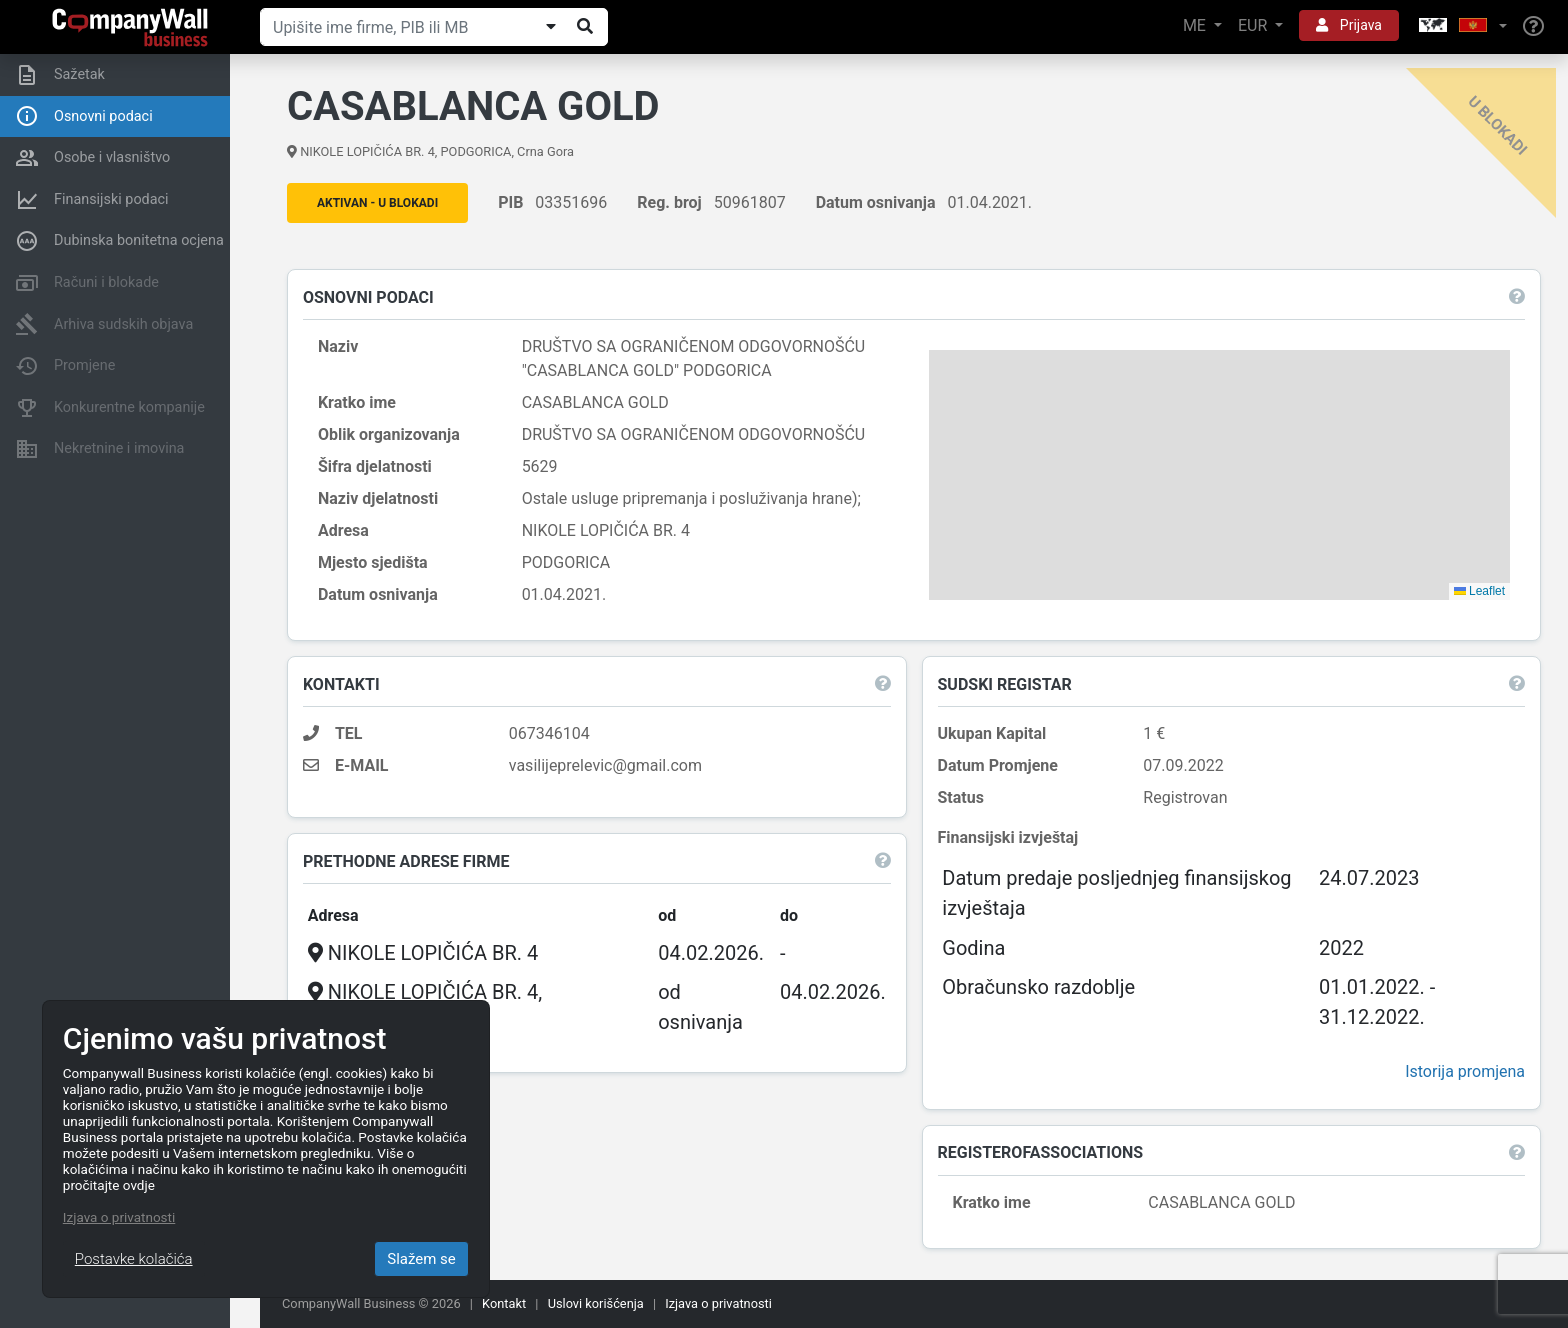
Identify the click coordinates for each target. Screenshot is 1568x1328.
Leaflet (1476, 592)
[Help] (1533, 27)
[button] (1461, 26)
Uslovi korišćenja (596, 1303)
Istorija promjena (1462, 1072)
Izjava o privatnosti (718, 1303)
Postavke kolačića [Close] (134, 1259)
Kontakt (504, 1303)
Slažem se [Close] (421, 1259)
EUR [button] (1254, 25)
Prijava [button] (1349, 25)
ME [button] (1196, 25)
